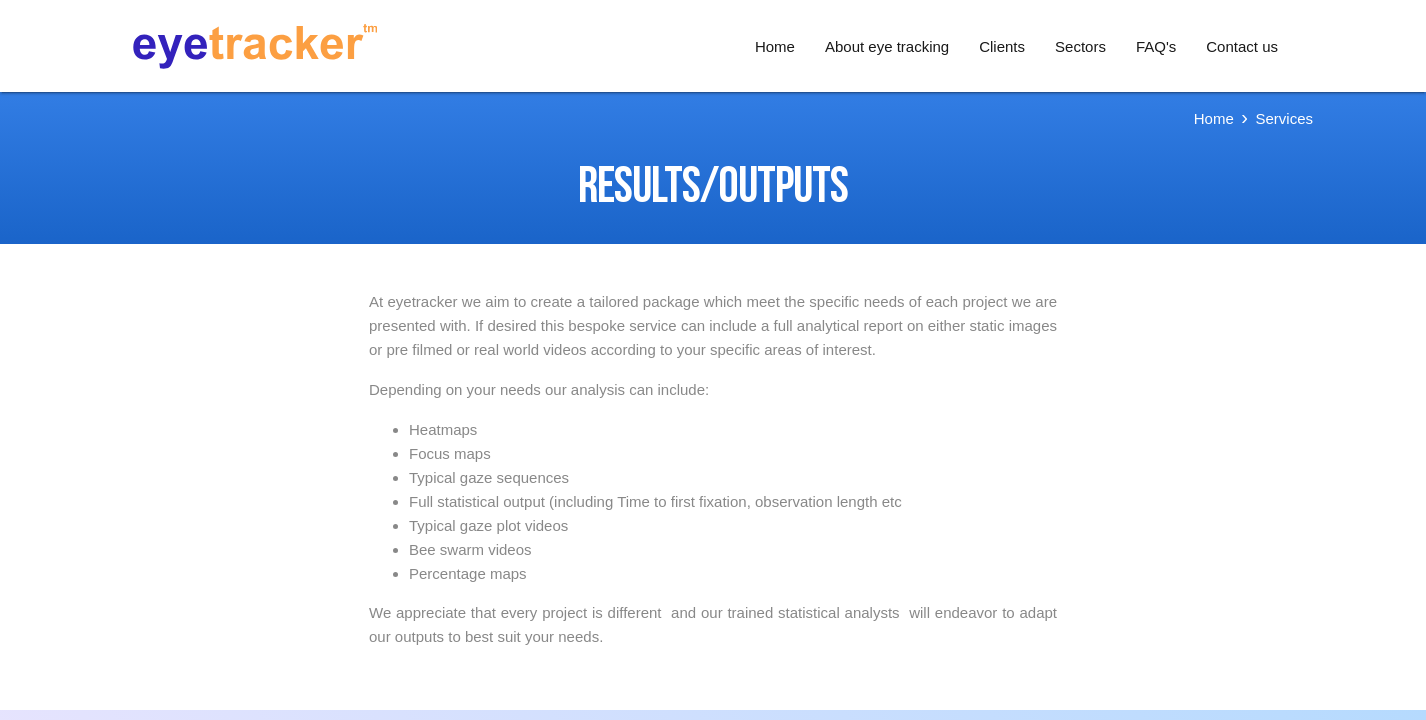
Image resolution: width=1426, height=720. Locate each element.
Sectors (1080, 46)
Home (775, 46)
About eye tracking (887, 46)
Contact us (1242, 46)
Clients (1002, 46)
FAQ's (1156, 46)
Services (1284, 118)
